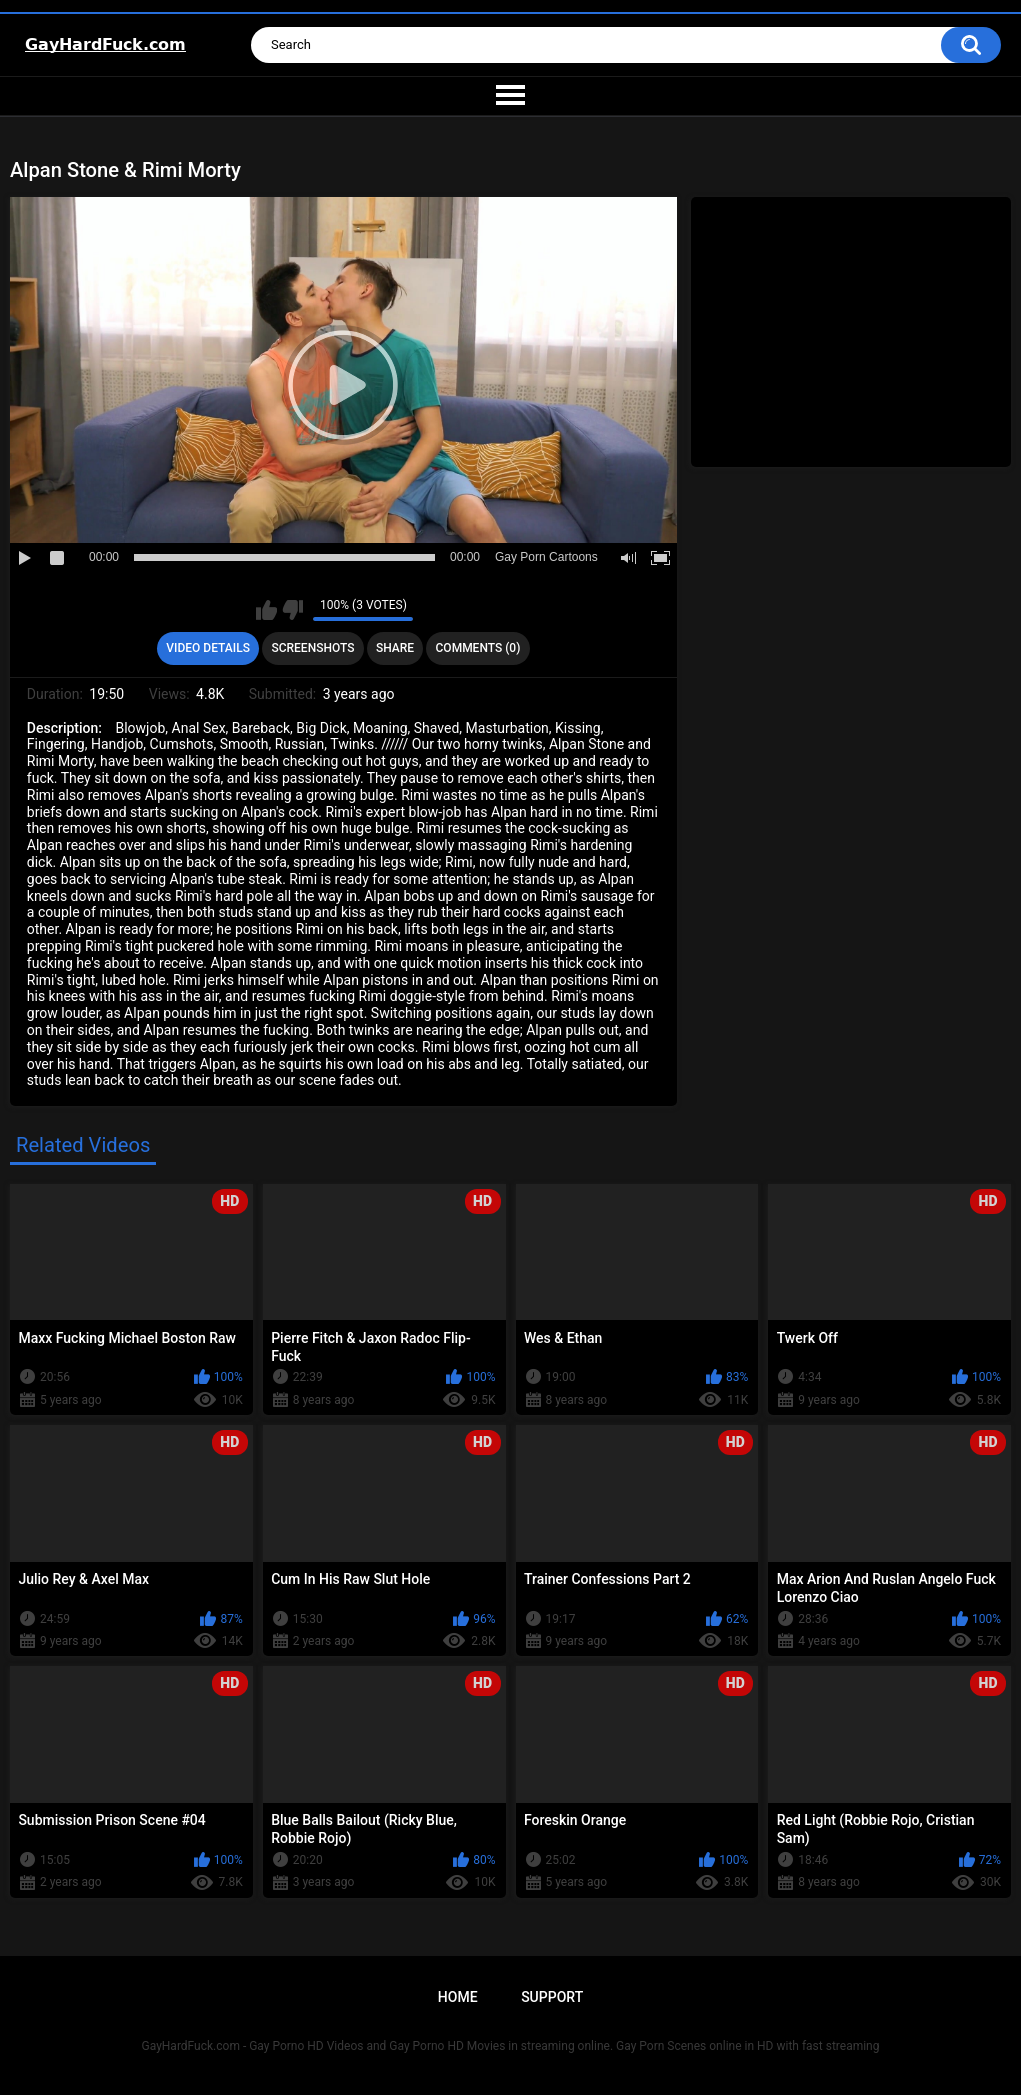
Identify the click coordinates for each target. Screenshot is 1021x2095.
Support (552, 1997)
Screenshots (312, 648)
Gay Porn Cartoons (546, 557)
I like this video (266, 610)
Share (395, 648)
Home (458, 1997)
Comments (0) (478, 648)
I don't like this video (292, 610)
